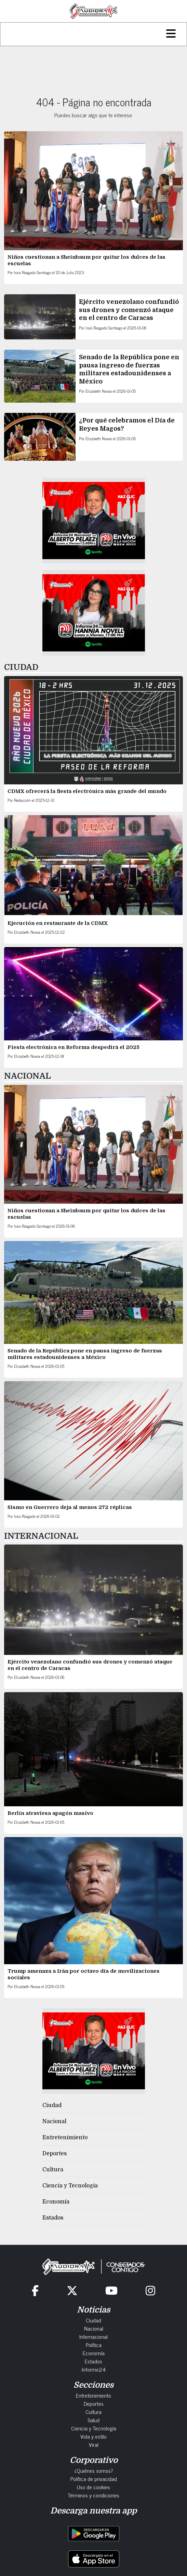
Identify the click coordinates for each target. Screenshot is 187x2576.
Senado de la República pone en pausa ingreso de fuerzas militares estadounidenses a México (85, 1354)
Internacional (93, 2336)
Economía (55, 2202)
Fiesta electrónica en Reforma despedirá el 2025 (74, 1047)
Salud (93, 2419)
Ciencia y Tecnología (70, 2186)
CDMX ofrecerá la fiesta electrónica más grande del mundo (87, 791)
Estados (52, 2218)
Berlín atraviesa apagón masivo (50, 1813)
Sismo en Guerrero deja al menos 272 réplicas (70, 1507)
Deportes (54, 2153)
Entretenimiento (65, 2137)
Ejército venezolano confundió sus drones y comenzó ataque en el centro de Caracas (129, 309)
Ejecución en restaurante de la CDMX (58, 923)
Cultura (52, 2170)
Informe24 (94, 2369)
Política (94, 2344)
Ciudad (52, 2105)
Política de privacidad (93, 2478)
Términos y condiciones (93, 2495)
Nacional (54, 2121)
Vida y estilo (93, 2436)
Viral (93, 2444)
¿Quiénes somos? (93, 2470)
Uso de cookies (93, 2486)
